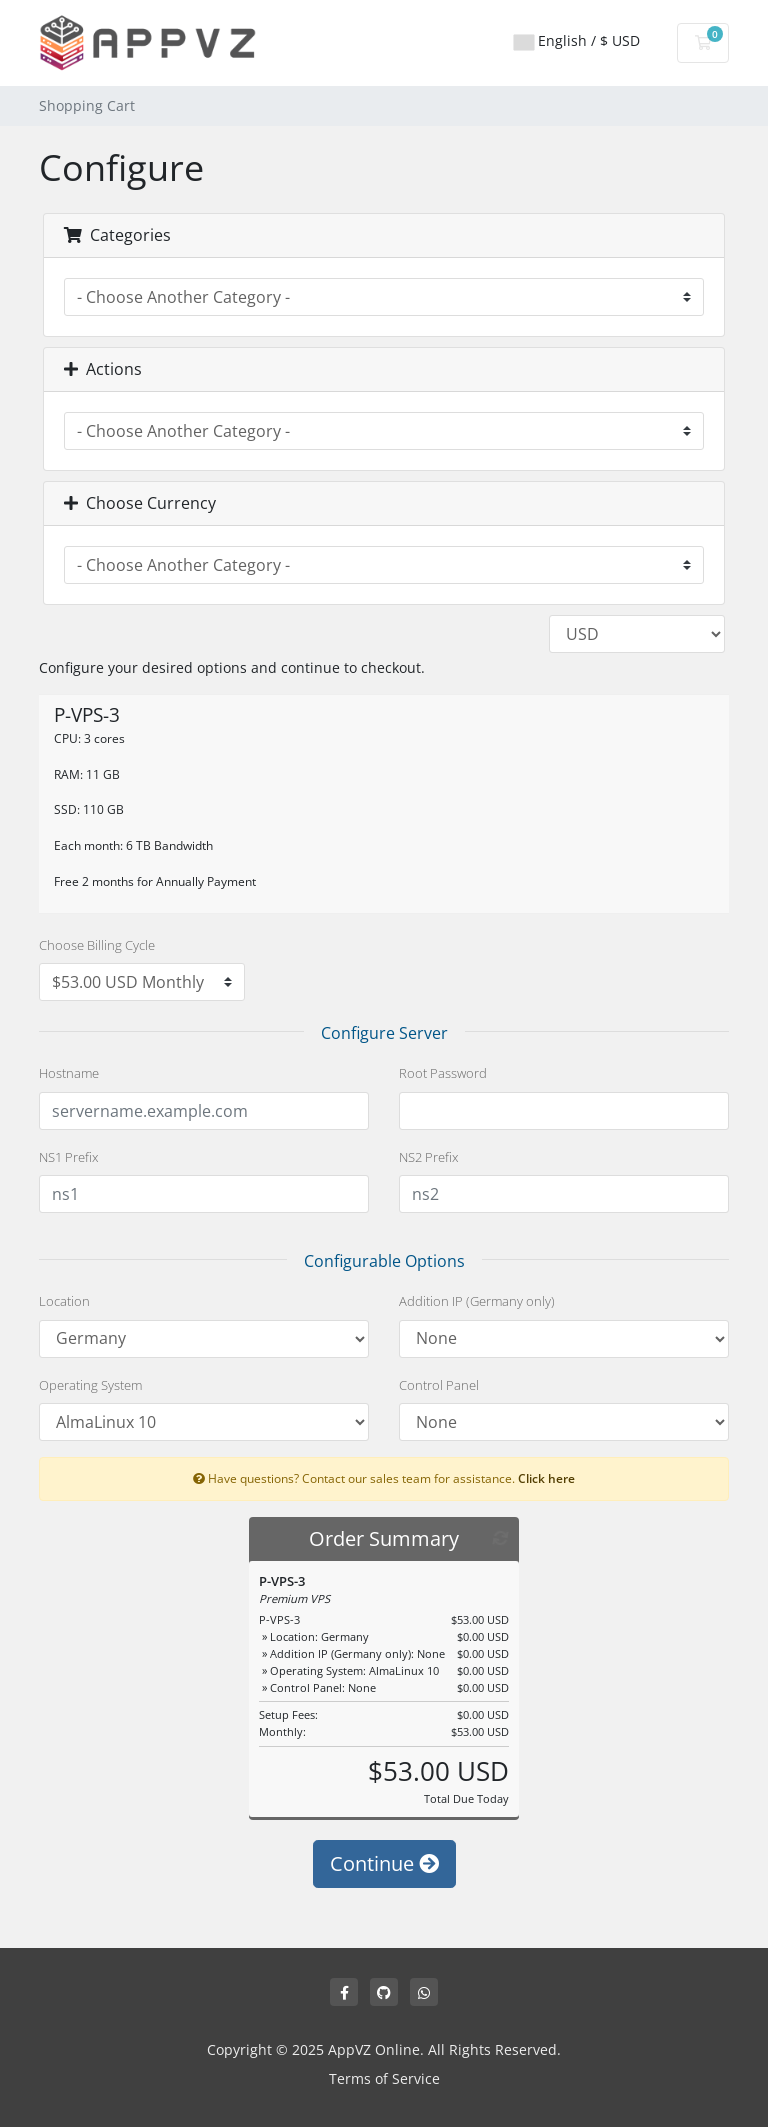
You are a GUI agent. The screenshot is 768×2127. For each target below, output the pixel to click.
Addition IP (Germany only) (477, 1301)
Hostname (69, 1073)
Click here (546, 1478)
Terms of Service (384, 2078)
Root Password (443, 1073)
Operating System (90, 1385)
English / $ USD (577, 40)
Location (64, 1301)
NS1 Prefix (68, 1157)
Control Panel (439, 1385)
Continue (384, 1863)
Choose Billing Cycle (97, 945)
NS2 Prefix (428, 1157)
